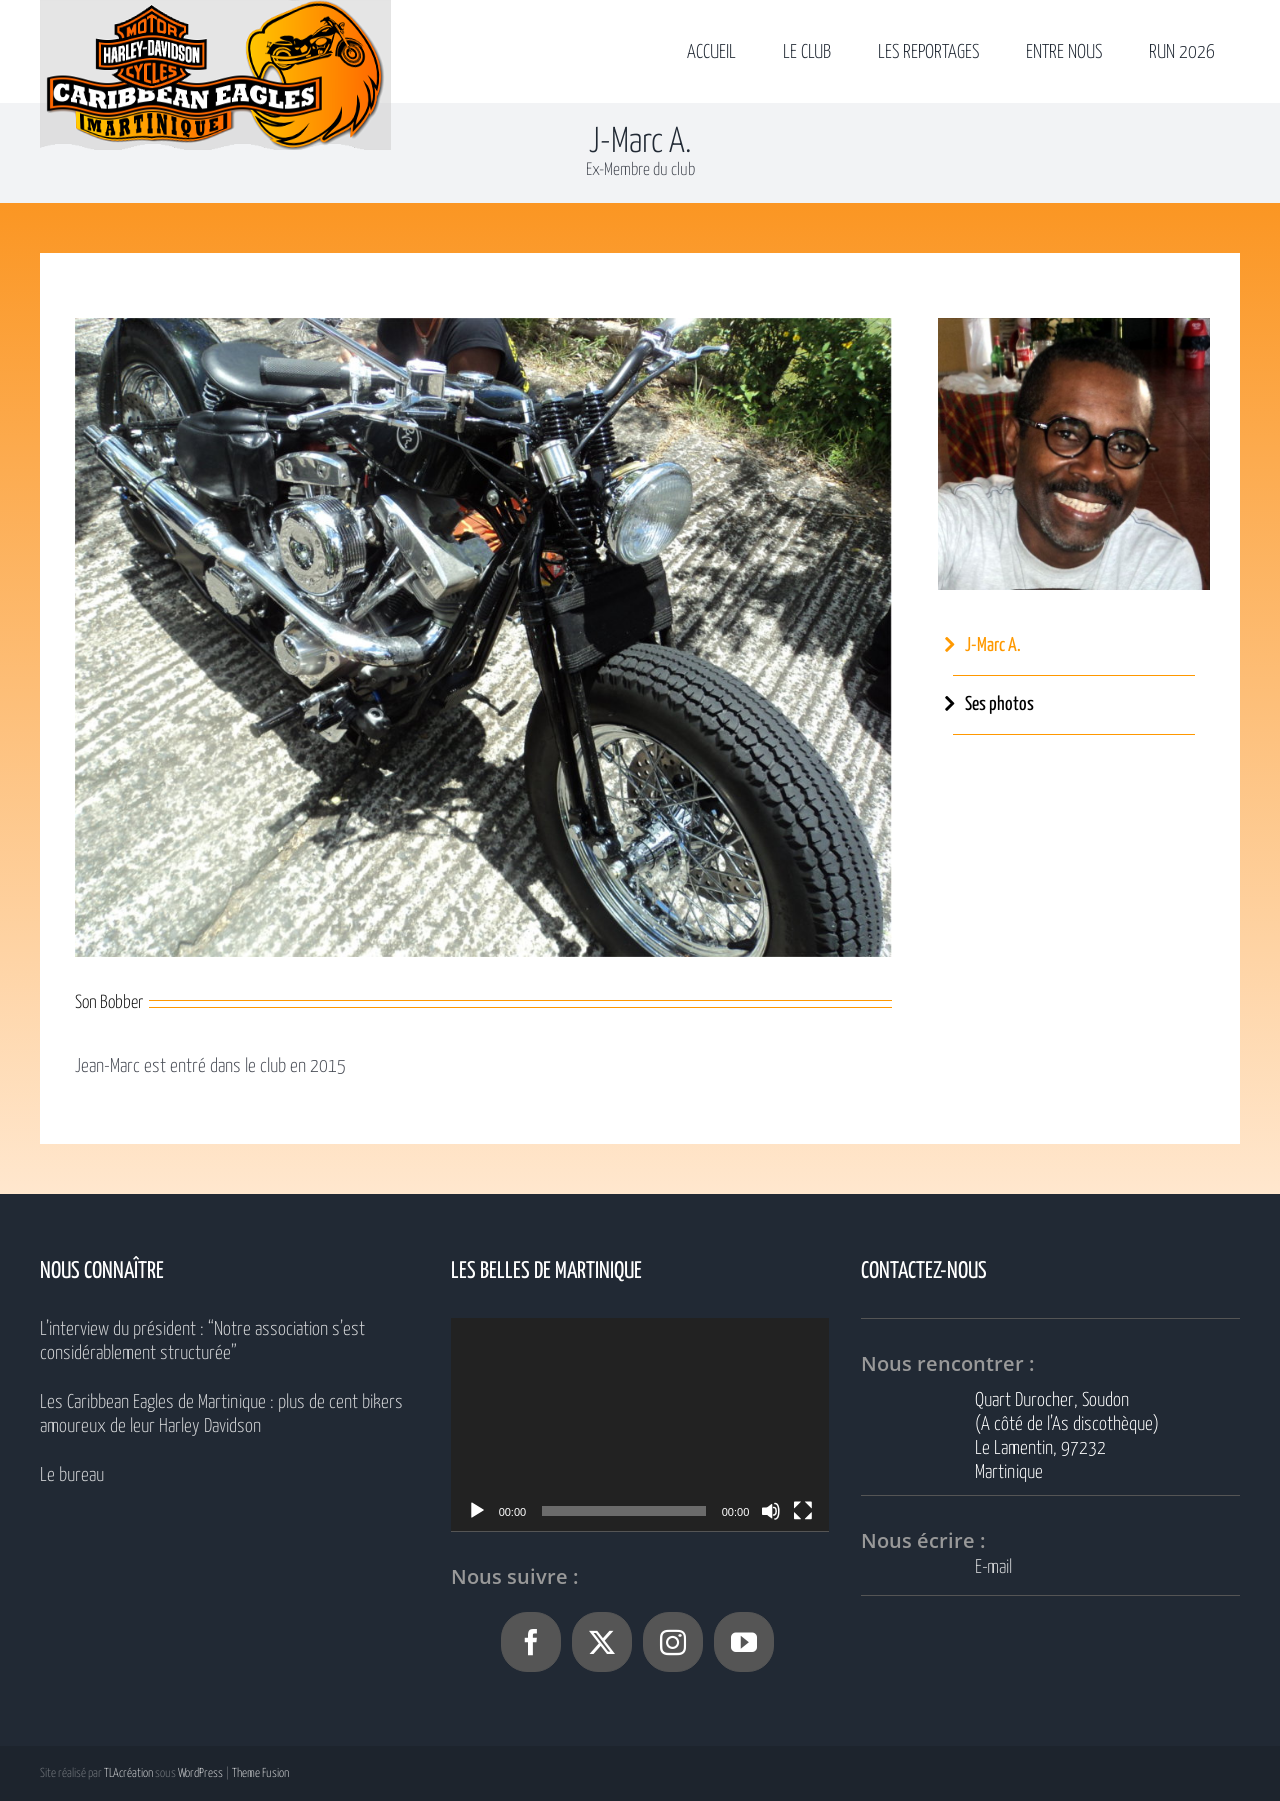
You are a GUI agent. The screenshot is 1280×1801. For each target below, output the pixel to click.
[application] (640, 1424)
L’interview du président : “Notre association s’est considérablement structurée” (202, 1341)
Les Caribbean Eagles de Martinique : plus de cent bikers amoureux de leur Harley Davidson (221, 1414)
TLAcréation (128, 1773)
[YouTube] (744, 1642)
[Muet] (771, 1511)
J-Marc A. (993, 645)
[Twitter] (602, 1642)
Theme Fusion (260, 1773)
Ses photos (999, 704)
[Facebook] (531, 1642)
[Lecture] (477, 1511)
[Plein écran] (803, 1511)
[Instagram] (673, 1642)
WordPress (200, 1773)
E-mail (993, 1567)
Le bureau (72, 1475)
